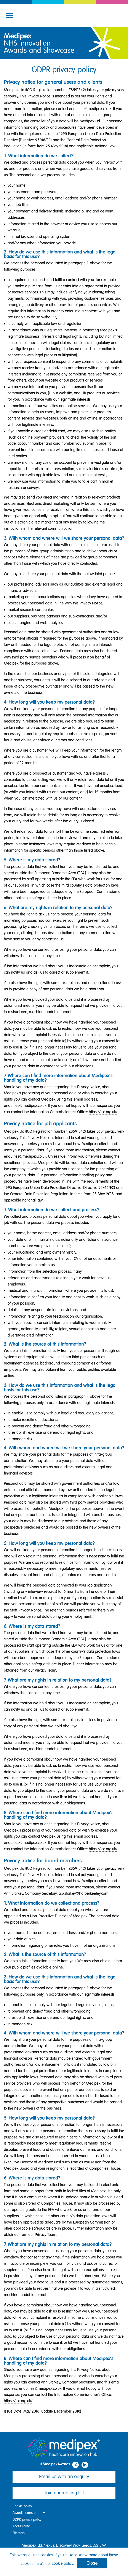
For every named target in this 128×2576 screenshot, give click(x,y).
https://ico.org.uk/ (103, 1111)
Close (92, 2563)
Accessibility (21, 2526)
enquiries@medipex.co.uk (90, 108)
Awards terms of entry (29, 2513)
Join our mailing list (64, 2493)
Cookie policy (22, 2506)
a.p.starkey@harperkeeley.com (83, 1893)
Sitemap (19, 2533)
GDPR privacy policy (27, 2519)
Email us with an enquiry (64, 2476)
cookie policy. (63, 2563)
